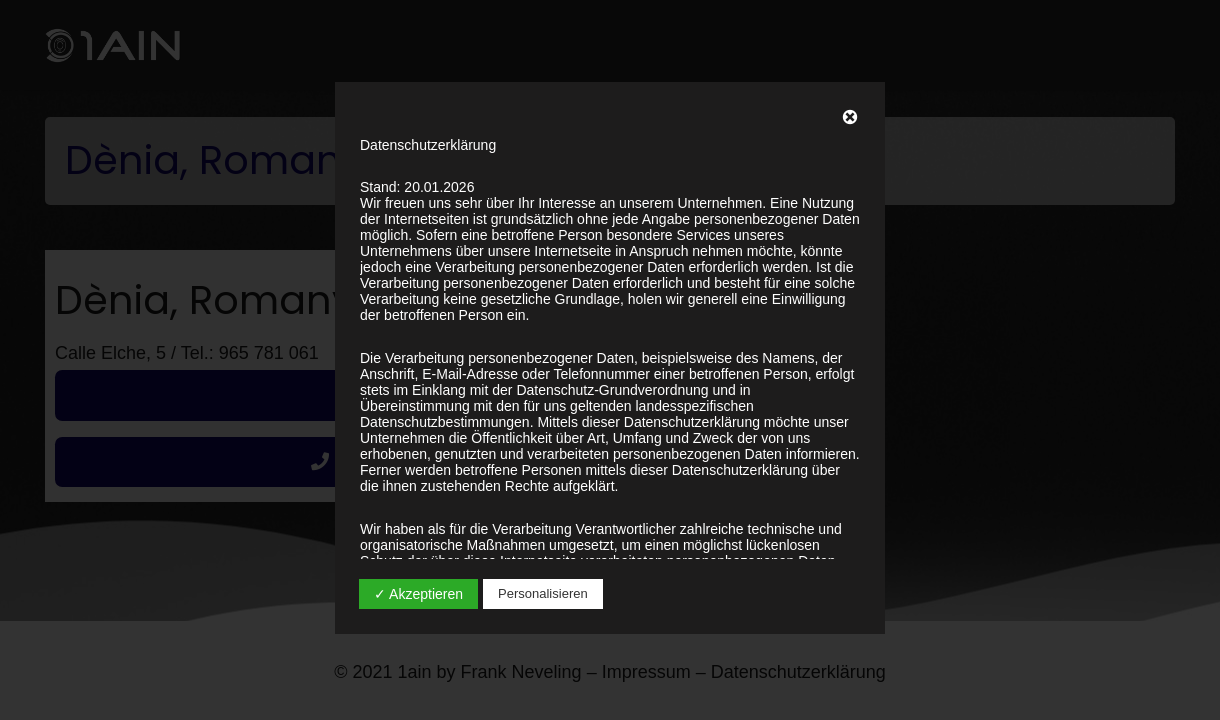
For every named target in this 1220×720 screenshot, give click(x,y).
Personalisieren (543, 593)
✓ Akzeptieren (418, 594)
